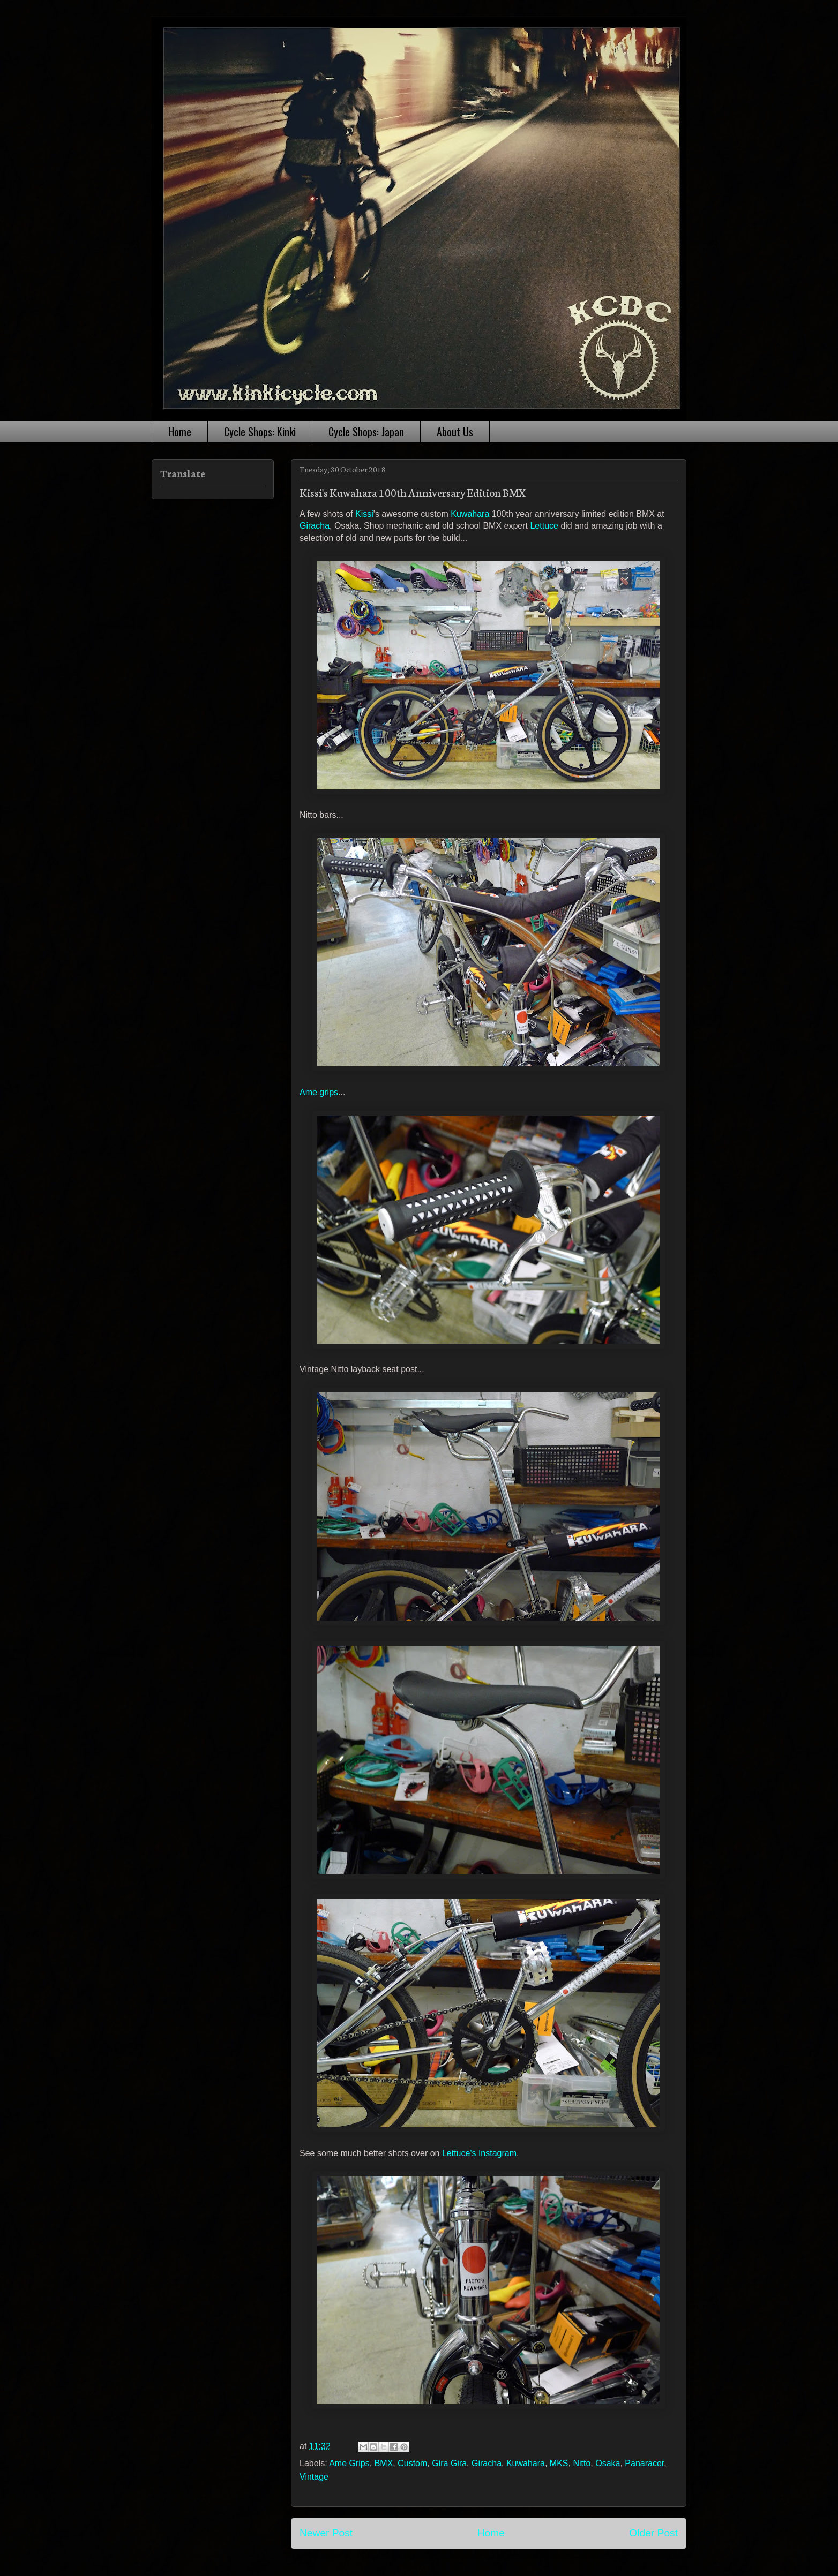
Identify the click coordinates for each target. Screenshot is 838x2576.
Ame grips (319, 1092)
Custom (412, 2463)
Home (179, 432)
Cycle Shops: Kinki (260, 432)
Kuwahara (470, 513)
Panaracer (644, 2463)
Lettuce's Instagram (479, 2153)
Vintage (314, 2476)
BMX (384, 2463)
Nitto (581, 2463)
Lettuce (544, 525)
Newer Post (326, 2533)
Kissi (364, 513)
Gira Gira (449, 2463)
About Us (455, 432)
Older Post (653, 2533)
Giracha (315, 525)
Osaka (607, 2463)
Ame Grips (349, 2463)
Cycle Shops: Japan (366, 432)
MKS (559, 2463)
